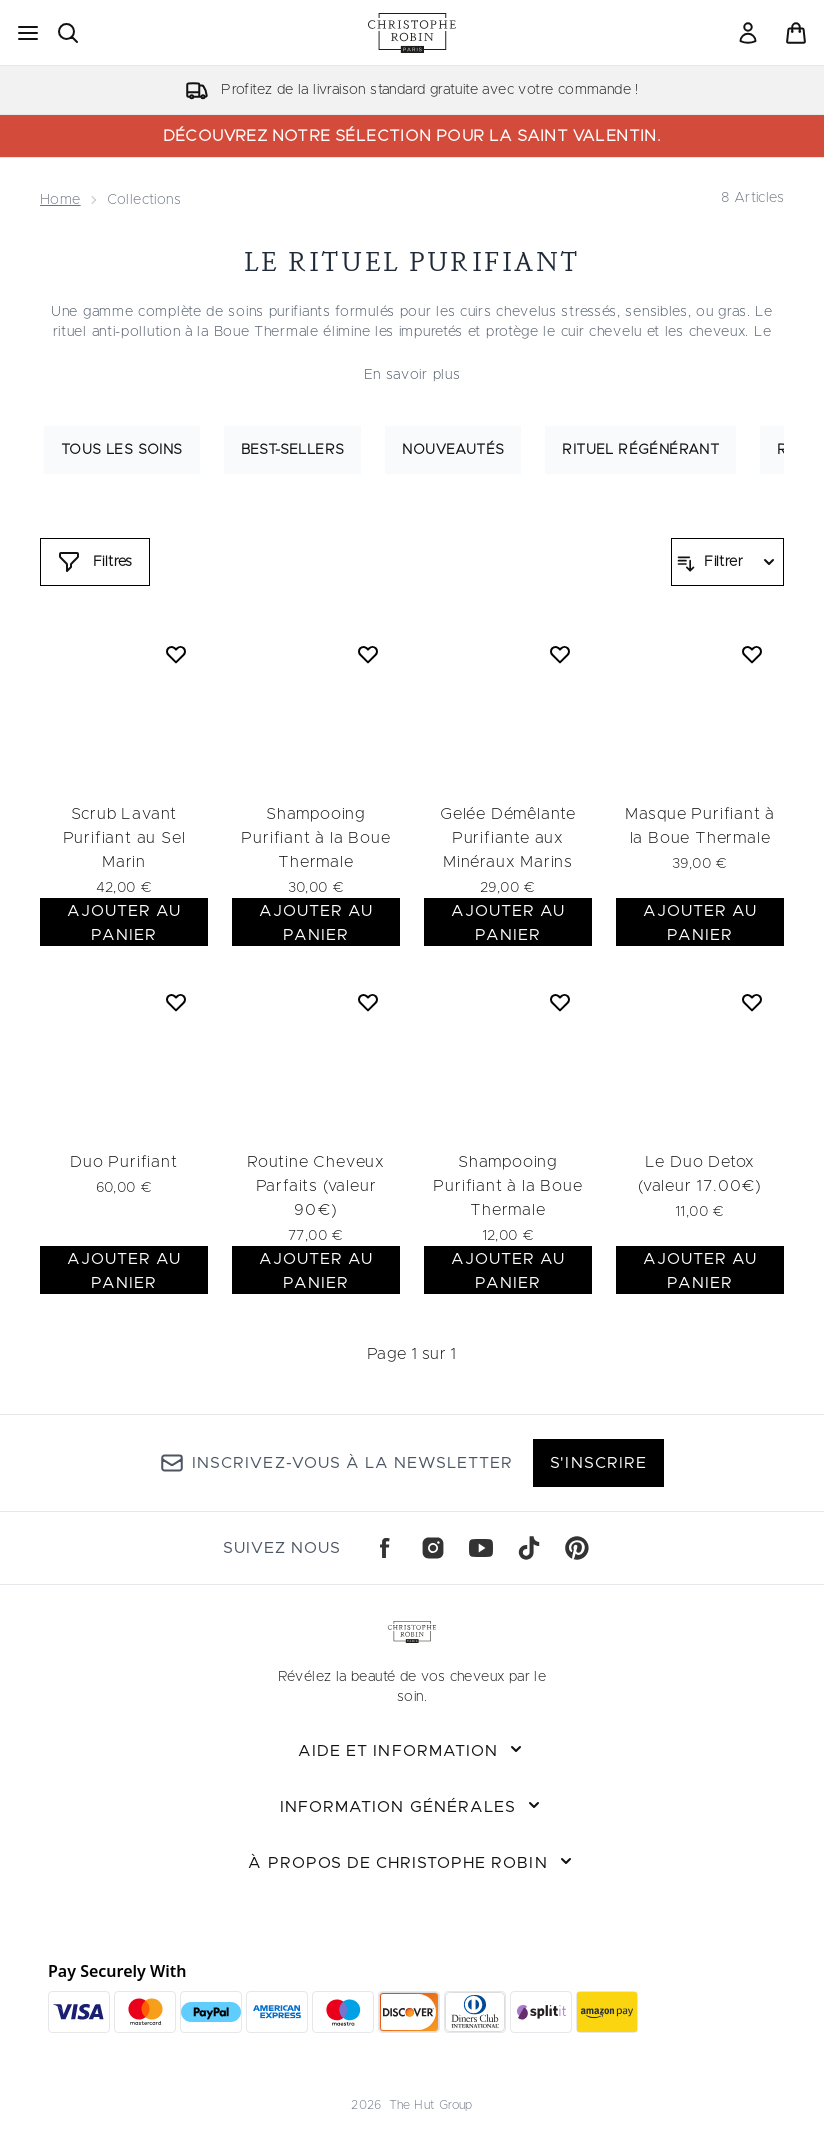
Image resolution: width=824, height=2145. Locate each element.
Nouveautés (453, 450)
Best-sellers (293, 450)
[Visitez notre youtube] (481, 1548)
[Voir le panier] (796, 33)
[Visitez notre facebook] (385, 1548)
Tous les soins (122, 450)
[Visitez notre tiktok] (529, 1548)
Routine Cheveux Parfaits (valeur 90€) (316, 1186)
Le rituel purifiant (412, 261)
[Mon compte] (748, 33)
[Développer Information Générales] (412, 1807)
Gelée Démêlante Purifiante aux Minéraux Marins (508, 838)
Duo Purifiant (123, 1162)
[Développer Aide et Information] (412, 1751)
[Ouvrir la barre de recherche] (68, 33)
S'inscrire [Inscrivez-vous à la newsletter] (598, 1463)
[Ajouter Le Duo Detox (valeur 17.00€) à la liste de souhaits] (752, 1002)
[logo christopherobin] (412, 33)
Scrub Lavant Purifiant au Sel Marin (124, 838)
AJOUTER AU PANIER (124, 923)
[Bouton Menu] (28, 33)
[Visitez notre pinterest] (577, 1548)
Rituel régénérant (640, 450)
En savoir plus (412, 375)
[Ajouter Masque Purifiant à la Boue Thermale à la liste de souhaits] (752, 654)
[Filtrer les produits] (727, 562)
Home (60, 200)
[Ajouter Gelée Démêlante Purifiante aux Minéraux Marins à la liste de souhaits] (560, 654)
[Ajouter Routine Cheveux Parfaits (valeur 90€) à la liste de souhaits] (368, 1002)
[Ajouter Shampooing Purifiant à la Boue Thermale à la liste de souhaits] (368, 654)
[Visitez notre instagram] (433, 1548)
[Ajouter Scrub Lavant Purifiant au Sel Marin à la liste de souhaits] (176, 654)
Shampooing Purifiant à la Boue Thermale (315, 838)
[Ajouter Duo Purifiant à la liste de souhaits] (176, 1002)
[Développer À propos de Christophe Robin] (411, 1863)
